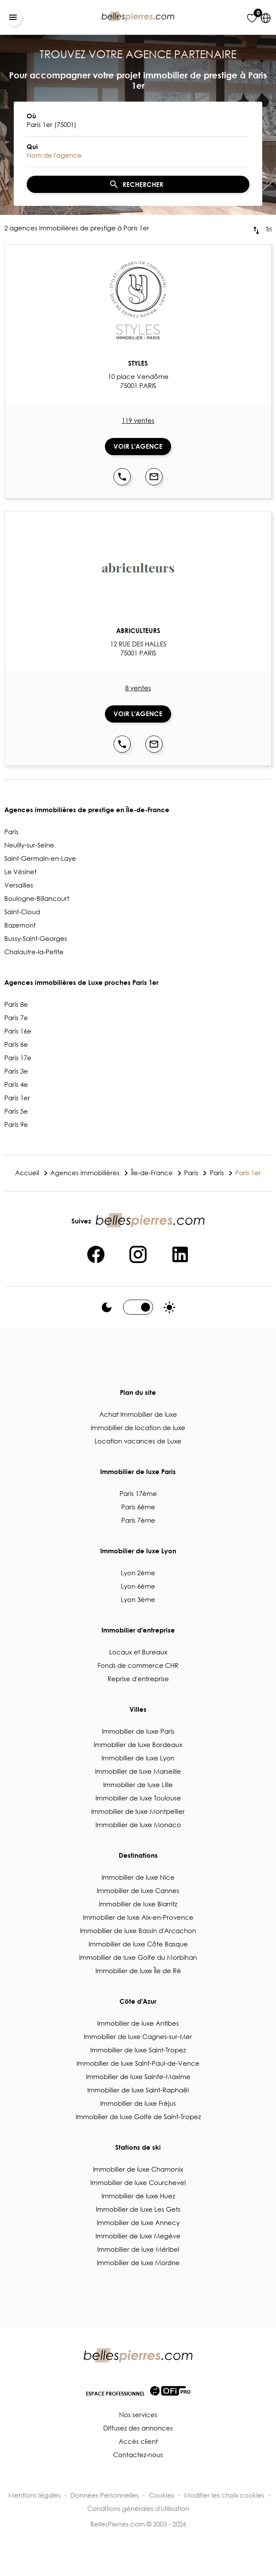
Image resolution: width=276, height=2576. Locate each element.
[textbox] (138, 124)
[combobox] (138, 121)
